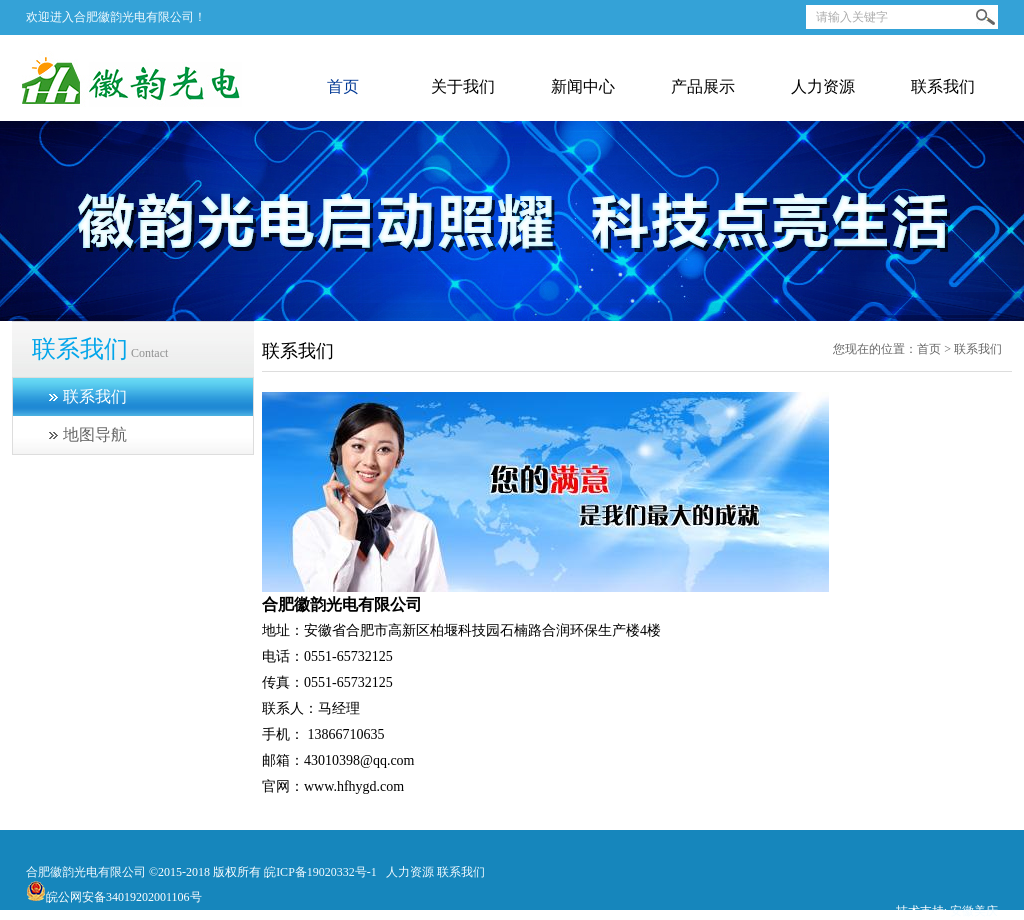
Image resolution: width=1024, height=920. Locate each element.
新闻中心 (583, 86)
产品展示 (703, 86)
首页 (343, 86)
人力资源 (823, 86)
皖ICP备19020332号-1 (320, 872)
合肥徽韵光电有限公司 (86, 872)
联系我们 (943, 86)
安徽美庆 (974, 911)
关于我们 (463, 86)
